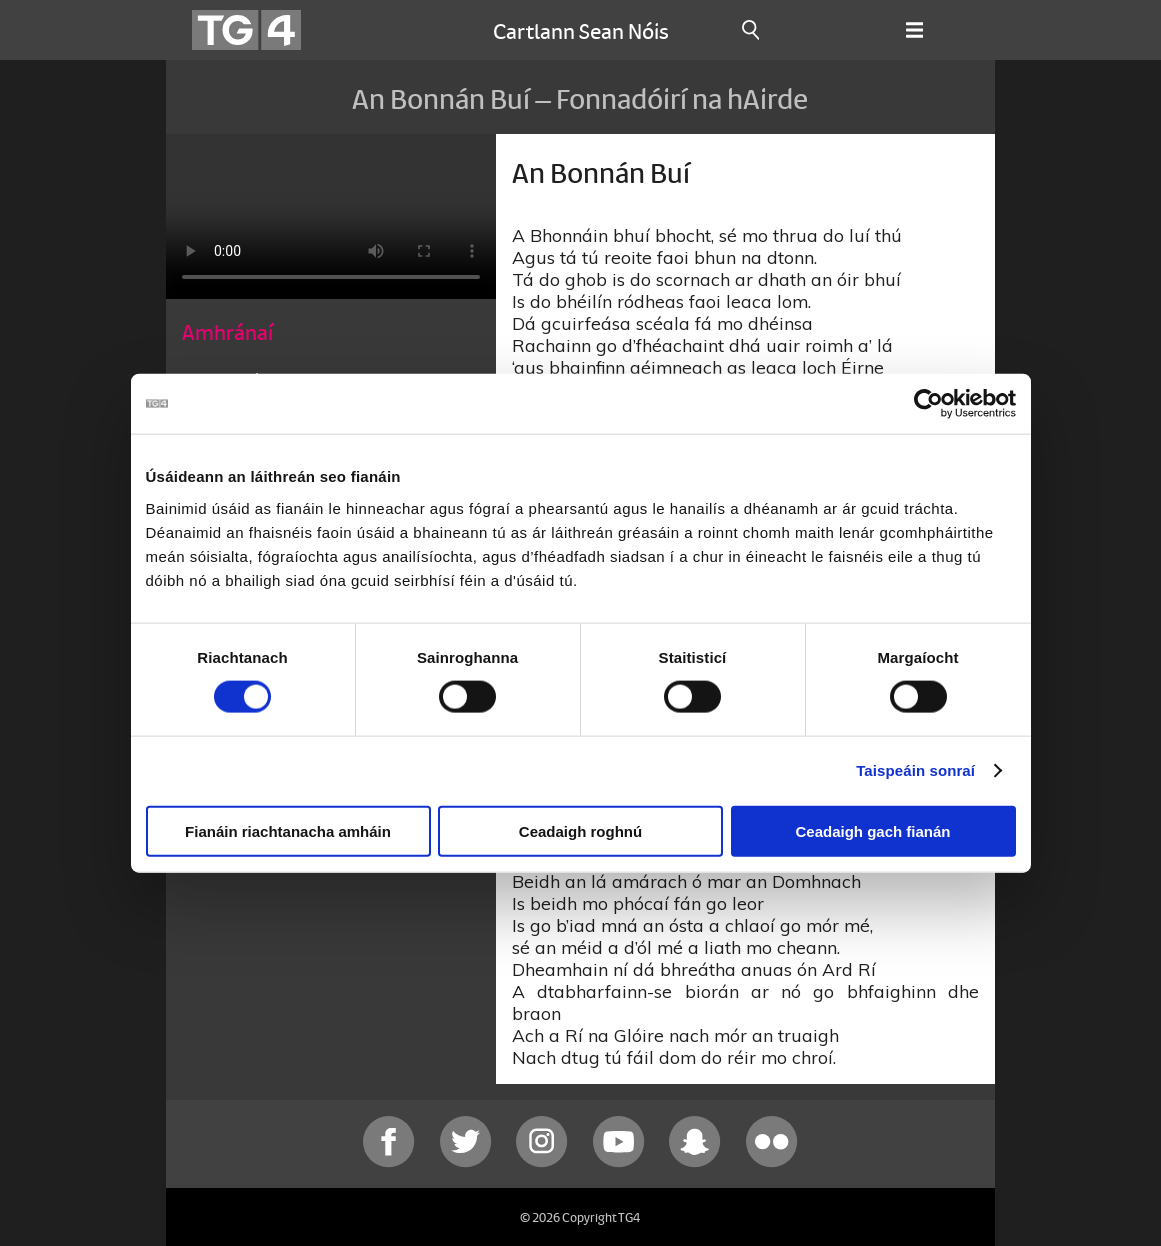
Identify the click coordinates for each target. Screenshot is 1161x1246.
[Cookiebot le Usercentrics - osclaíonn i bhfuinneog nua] (928, 404)
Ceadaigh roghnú (580, 830)
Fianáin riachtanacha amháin (288, 830)
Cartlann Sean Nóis (581, 30)
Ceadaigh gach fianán (872, 830)
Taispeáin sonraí (915, 770)
